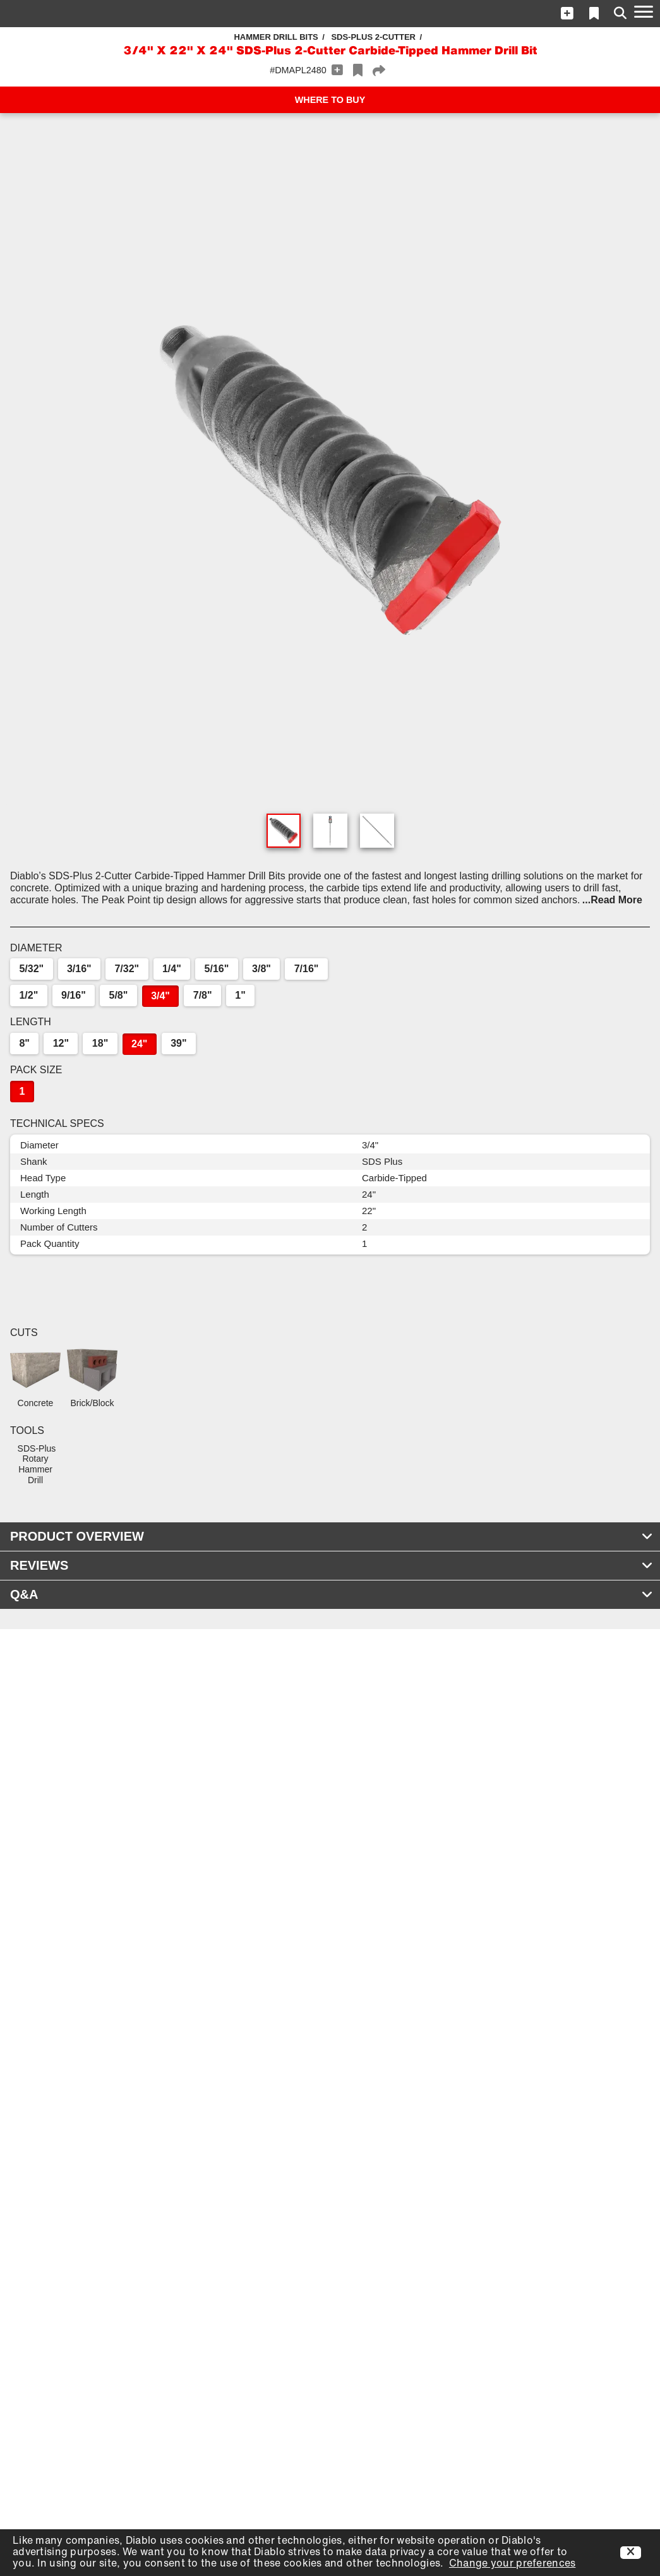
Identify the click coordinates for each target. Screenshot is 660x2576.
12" (61, 1043)
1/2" (28, 995)
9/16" (73, 995)
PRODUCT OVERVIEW (331, 1536)
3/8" (261, 968)
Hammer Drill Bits (276, 37)
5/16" (217, 968)
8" (24, 1043)
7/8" (202, 995)
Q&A (331, 1594)
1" (240, 995)
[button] (567, 13)
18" (100, 1043)
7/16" (306, 968)
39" (178, 1043)
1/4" (171, 968)
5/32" (31, 968)
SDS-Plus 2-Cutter (373, 37)
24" (139, 1043)
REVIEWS (331, 1565)
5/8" (118, 995)
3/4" (160, 995)
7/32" (126, 968)
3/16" (79, 968)
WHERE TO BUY (330, 100)
